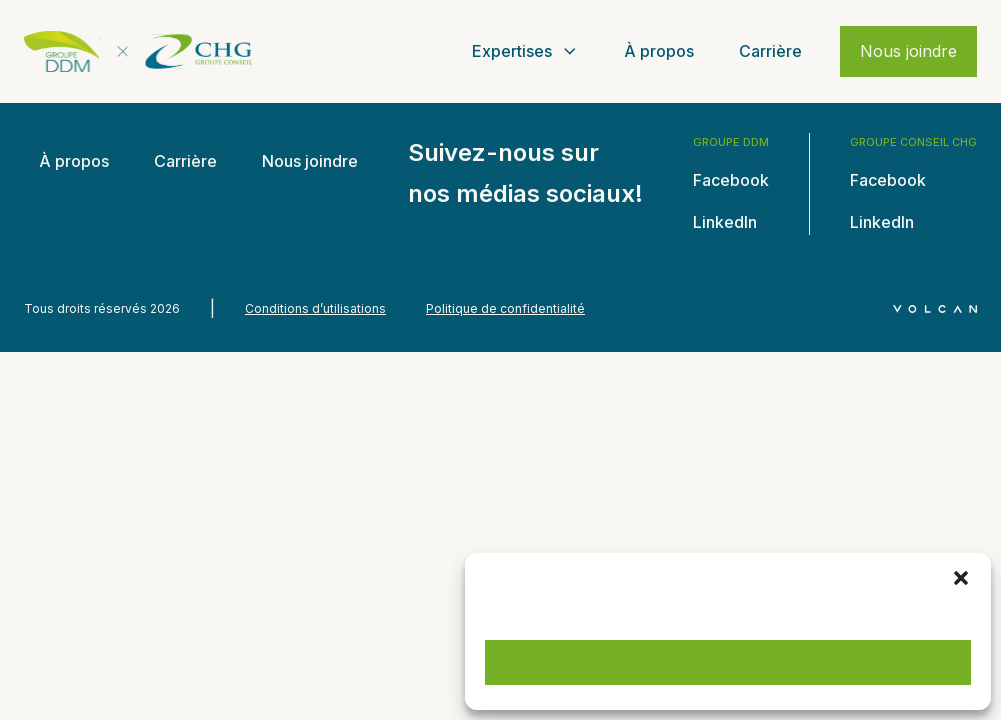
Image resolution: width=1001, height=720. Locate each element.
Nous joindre (908, 51)
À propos (659, 51)
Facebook (731, 180)
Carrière (770, 51)
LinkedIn (725, 222)
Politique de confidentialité (505, 308)
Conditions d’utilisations (315, 308)
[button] (961, 578)
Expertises (526, 51)
